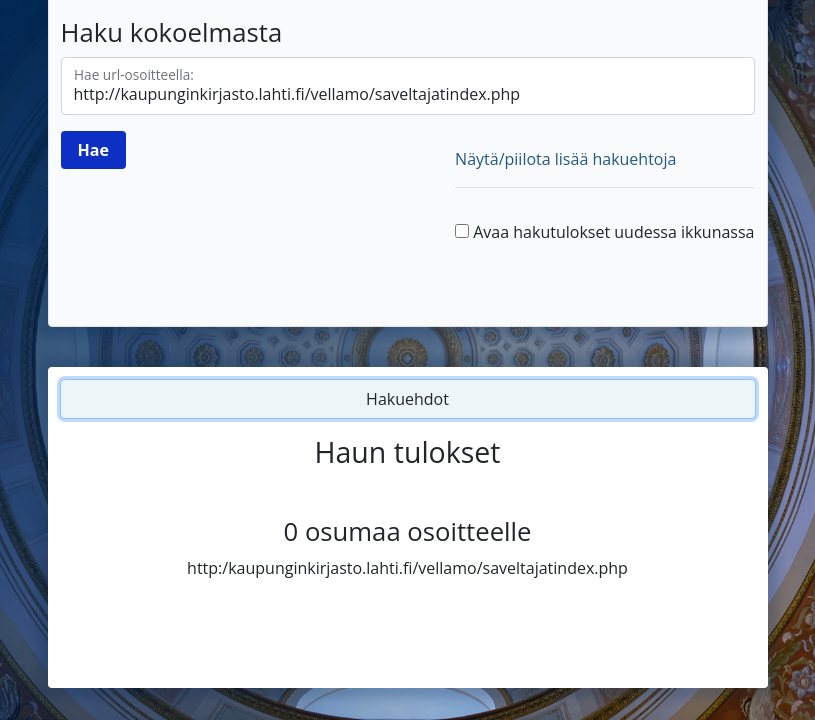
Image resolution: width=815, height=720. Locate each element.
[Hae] (93, 150)
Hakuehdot (407, 399)
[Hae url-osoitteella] (408, 86)
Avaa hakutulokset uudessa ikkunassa (613, 232)
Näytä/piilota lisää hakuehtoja (565, 159)
